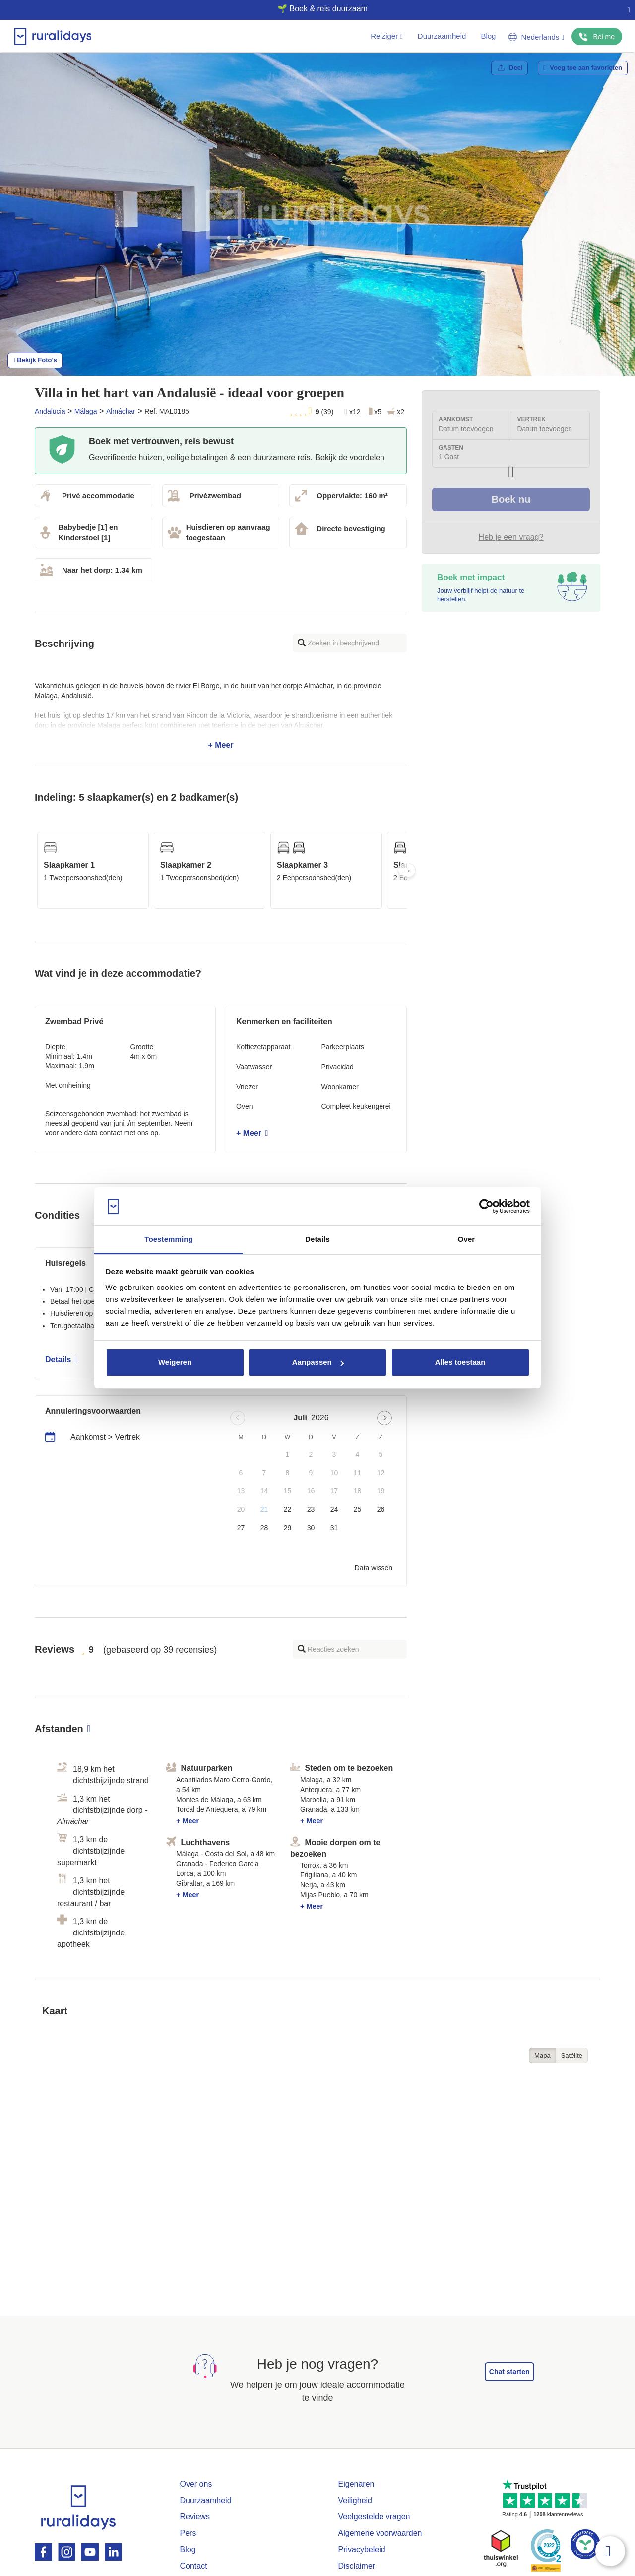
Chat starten (509, 2372)
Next (407, 870)
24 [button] (334, 1509)
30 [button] (311, 1528)
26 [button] (381, 1509)
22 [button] (288, 1509)
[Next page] (384, 1418)
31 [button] (334, 1528)
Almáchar (120, 411)
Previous (35, 870)
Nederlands (536, 37)
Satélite (571, 2055)
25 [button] (358, 1509)
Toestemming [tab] (168, 1239)
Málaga (85, 411)
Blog (488, 36)
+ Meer (221, 715)
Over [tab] (466, 1239)
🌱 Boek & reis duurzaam (313, 8)
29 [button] (288, 1528)
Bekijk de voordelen (349, 457)
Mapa (542, 2055)
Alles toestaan (460, 1362)
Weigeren (174, 1362)
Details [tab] (317, 1239)
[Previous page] (237, 1418)
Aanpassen (318, 1362)
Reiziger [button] (387, 36)
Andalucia (50, 411)
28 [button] (264, 1528)
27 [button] (241, 1528)
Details (61, 1359)
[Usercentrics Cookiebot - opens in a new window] (486, 1206)
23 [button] (311, 1509)
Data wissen (373, 1568)
